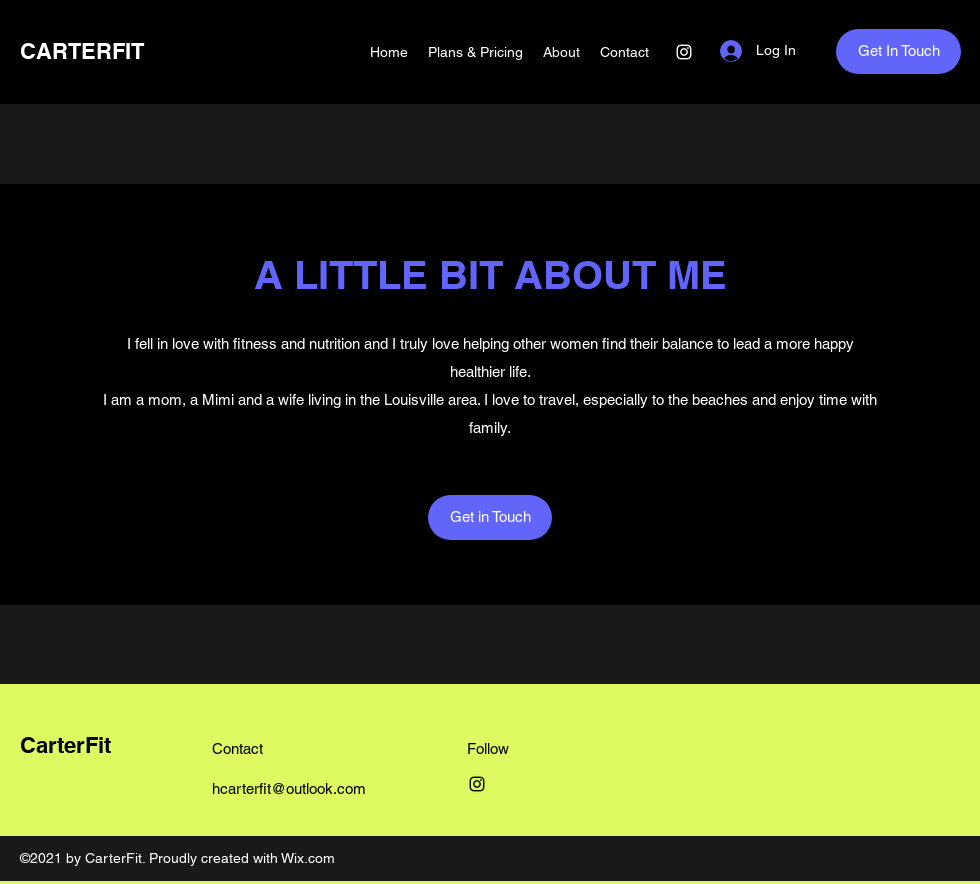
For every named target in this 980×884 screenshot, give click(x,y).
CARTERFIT (82, 51)
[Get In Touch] (898, 51)
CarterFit (65, 745)
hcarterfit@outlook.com (289, 788)
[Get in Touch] (490, 517)
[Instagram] (684, 52)
